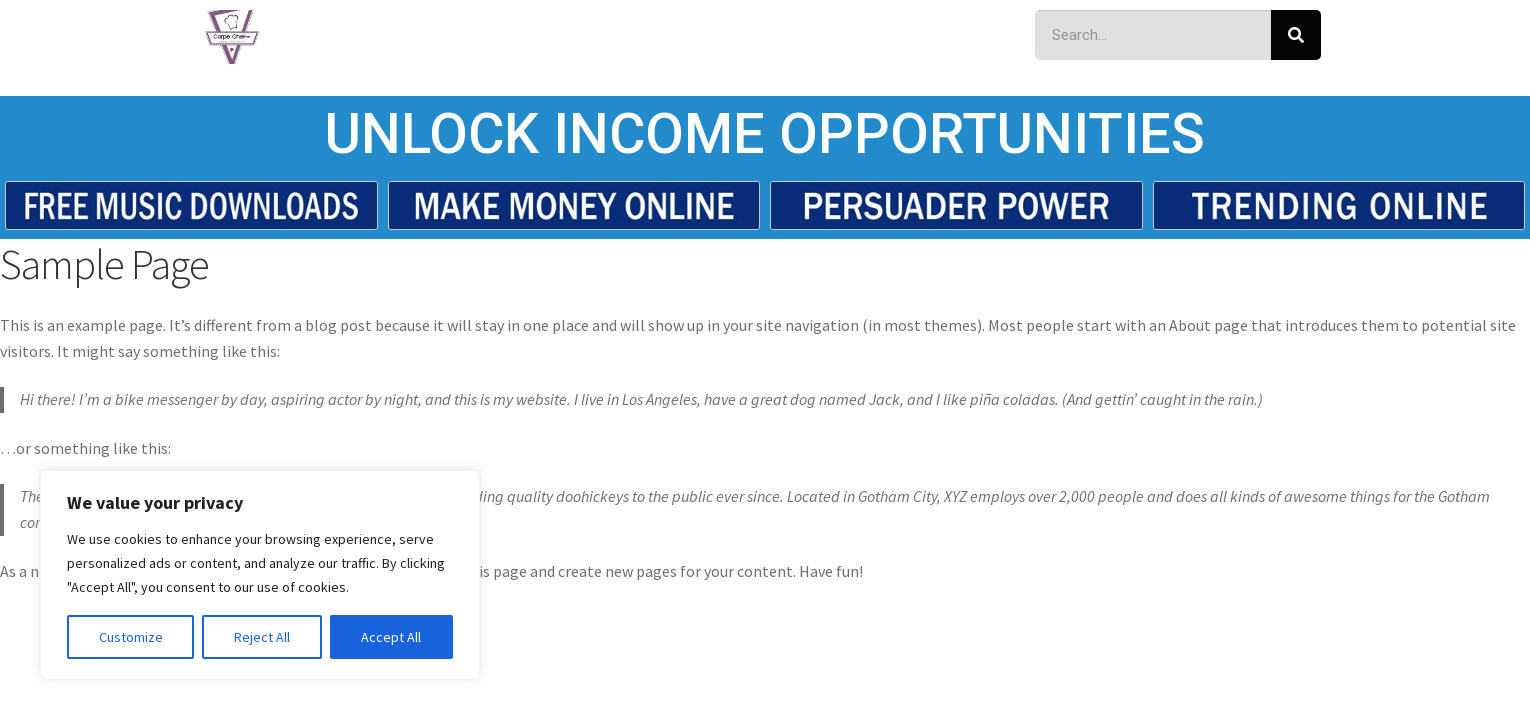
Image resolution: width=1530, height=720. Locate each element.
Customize (131, 637)
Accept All (391, 637)
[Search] (1296, 35)
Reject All (262, 637)
